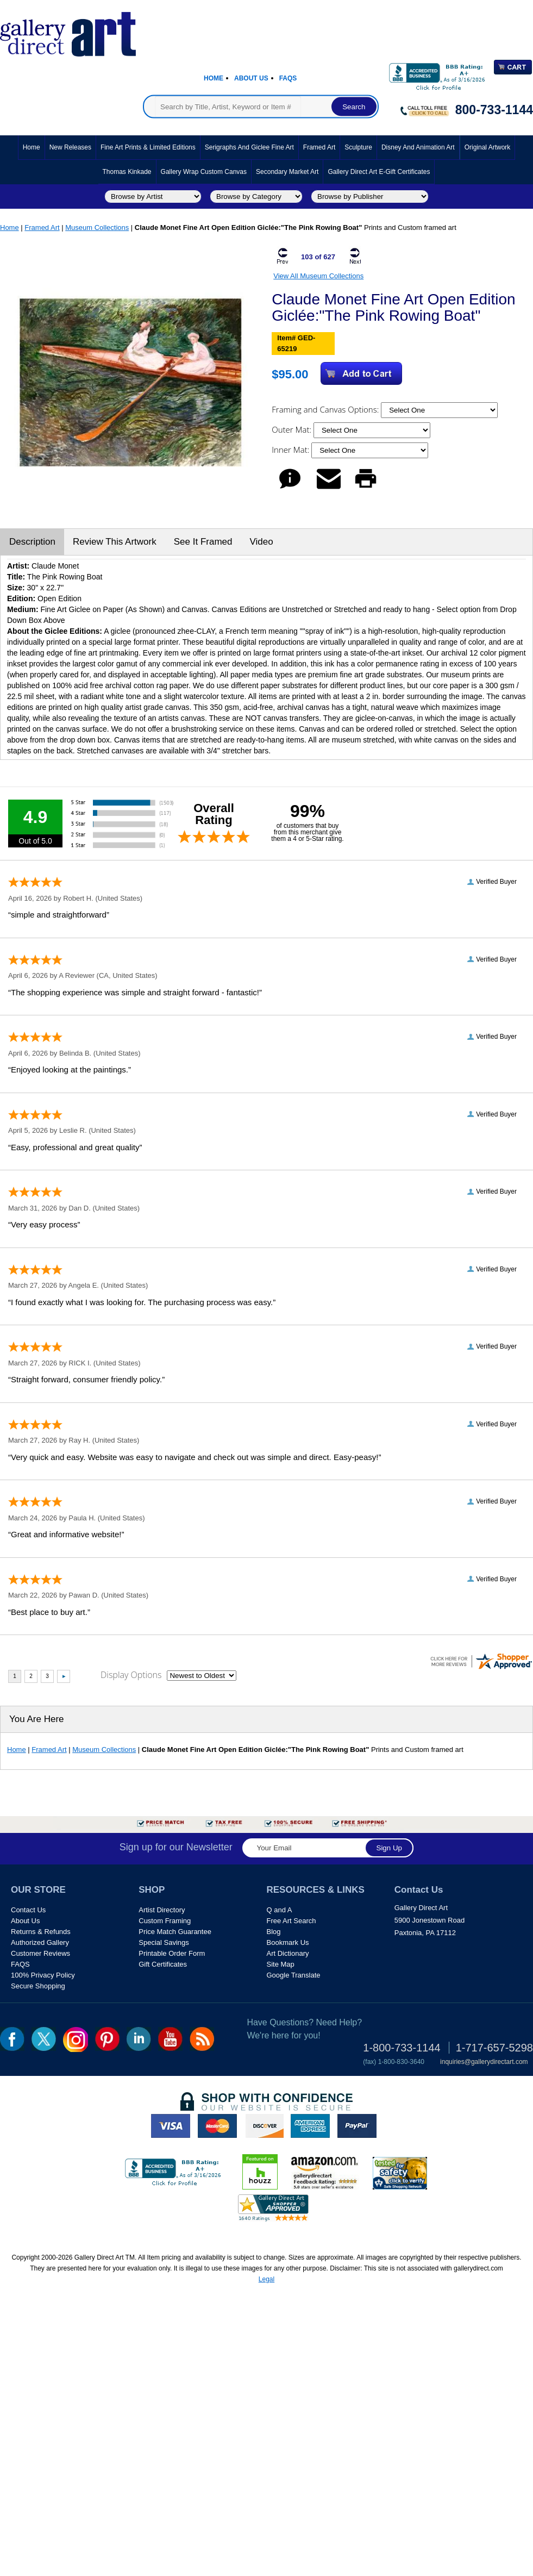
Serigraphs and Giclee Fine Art (249, 147)
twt (44, 2039)
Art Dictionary (288, 1953)
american (310, 2126)
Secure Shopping (38, 1986)
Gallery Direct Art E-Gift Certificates (379, 172)
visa (170, 2126)
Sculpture (358, 147)
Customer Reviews (40, 1953)
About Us (251, 78)
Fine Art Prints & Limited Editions (148, 147)
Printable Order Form (172, 1953)
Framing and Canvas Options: (326, 409)
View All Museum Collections (318, 276)
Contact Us (28, 1910)
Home (213, 78)
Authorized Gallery (40, 1942)
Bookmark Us (288, 1942)
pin (107, 2039)
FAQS (20, 1964)
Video (261, 542)
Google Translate (294, 1975)
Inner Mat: (291, 449)
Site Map (280, 1964)
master (217, 2126)
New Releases (70, 147)
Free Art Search (291, 1921)
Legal (266, 2279)
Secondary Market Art (287, 172)
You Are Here (36, 1719)
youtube (170, 2039)
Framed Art (319, 147)
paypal (357, 2126)
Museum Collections (97, 227)
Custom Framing (165, 1921)
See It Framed (203, 542)
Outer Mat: (292, 429)
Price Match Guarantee (175, 1932)
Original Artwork (488, 147)
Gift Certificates (163, 1964)
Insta (75, 2039)
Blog (274, 1932)
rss (202, 2039)
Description (32, 542)
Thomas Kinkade (127, 172)
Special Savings (164, 1942)
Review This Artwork (114, 542)
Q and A (279, 1910)
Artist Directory (162, 1910)
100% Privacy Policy (43, 1975)
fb (12, 2039)
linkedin (139, 2039)
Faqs (288, 78)
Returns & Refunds (41, 1932)
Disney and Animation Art (418, 147)
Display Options (131, 1675)
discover (264, 2126)
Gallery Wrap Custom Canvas (204, 172)
